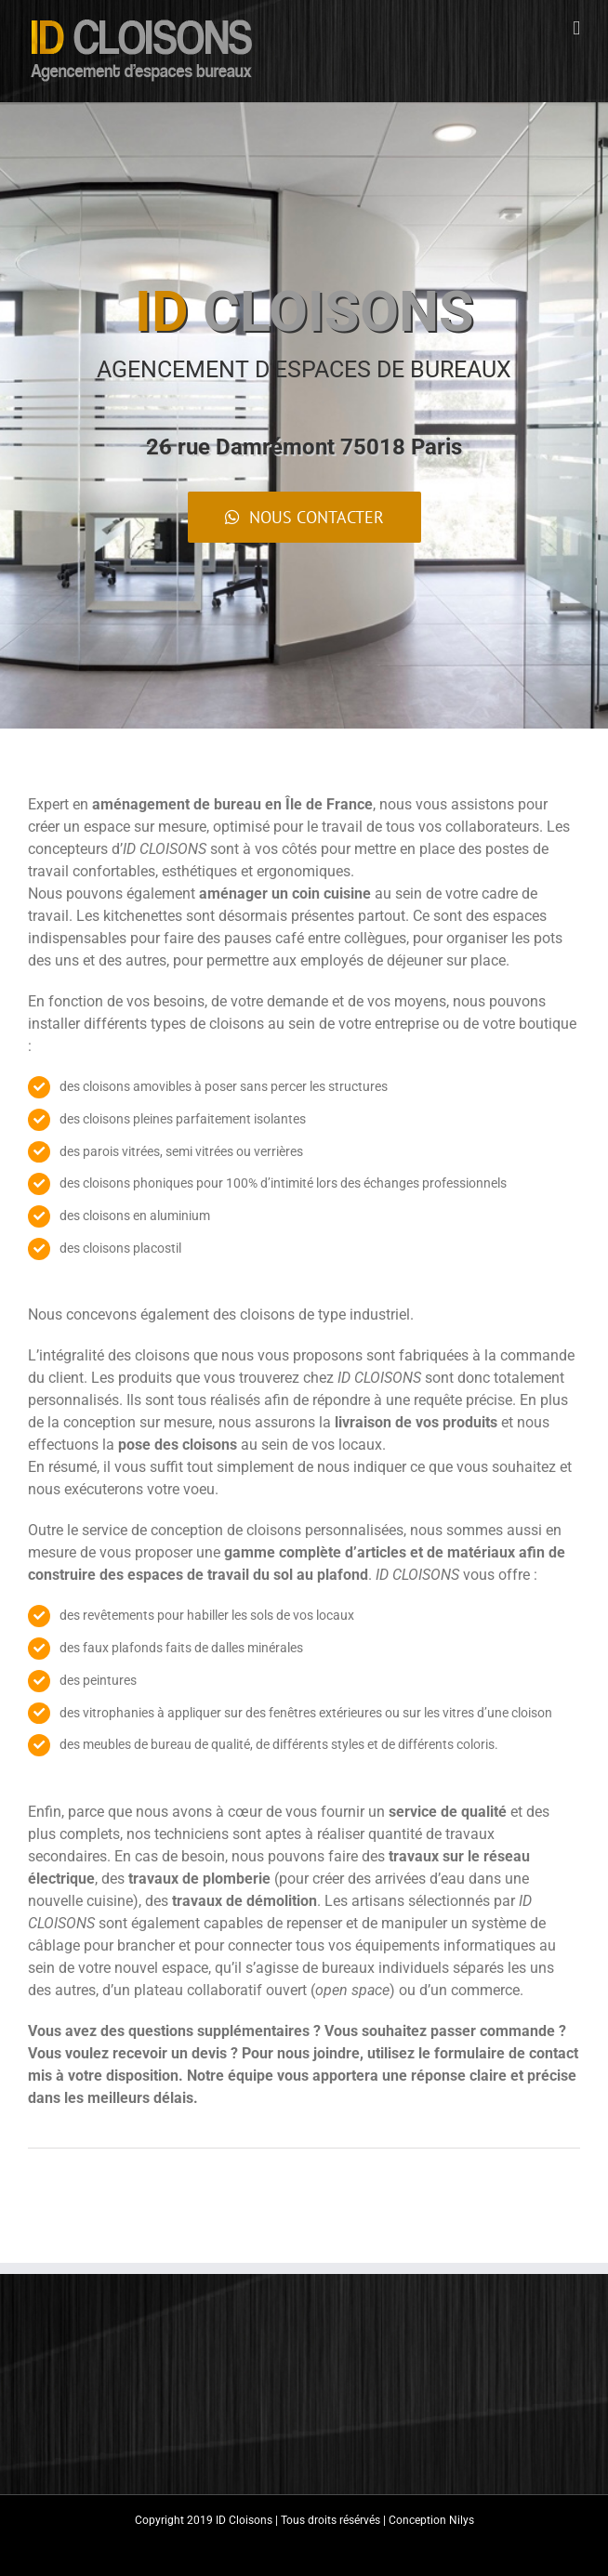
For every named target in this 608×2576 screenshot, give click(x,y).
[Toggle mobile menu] (576, 28)
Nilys (461, 2520)
